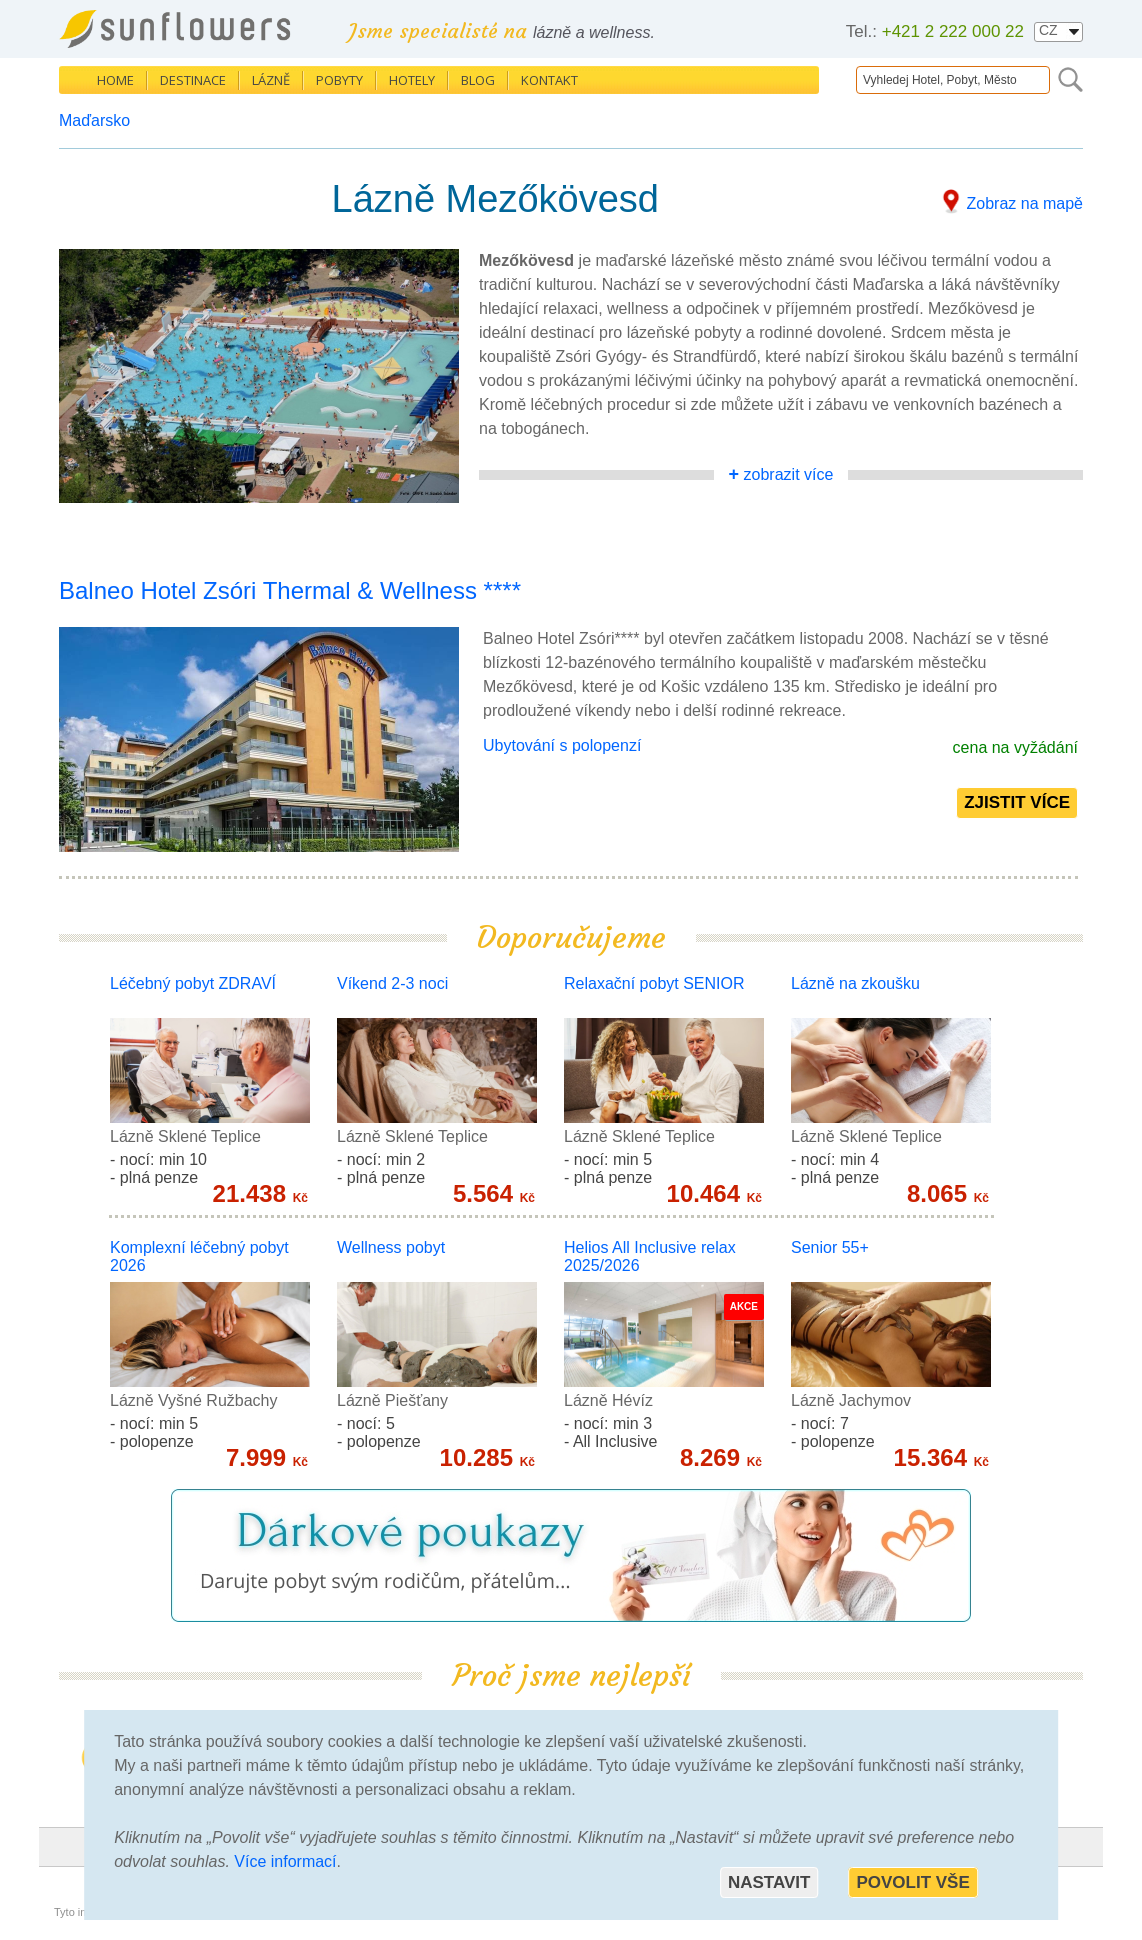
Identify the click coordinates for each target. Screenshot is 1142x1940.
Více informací (285, 1861)
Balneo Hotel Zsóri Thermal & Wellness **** (290, 590)
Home (115, 80)
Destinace (193, 80)
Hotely (412, 80)
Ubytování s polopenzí (562, 745)
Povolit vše (912, 1882)
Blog (478, 80)
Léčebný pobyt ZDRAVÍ (193, 983)
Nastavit (769, 1882)
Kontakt (549, 80)
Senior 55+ (830, 1247)
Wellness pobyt (391, 1247)
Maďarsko (94, 120)
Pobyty (339, 80)
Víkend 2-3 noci (392, 983)
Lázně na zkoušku (855, 983)
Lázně (271, 80)
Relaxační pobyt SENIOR (654, 983)
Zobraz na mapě (1024, 203)
